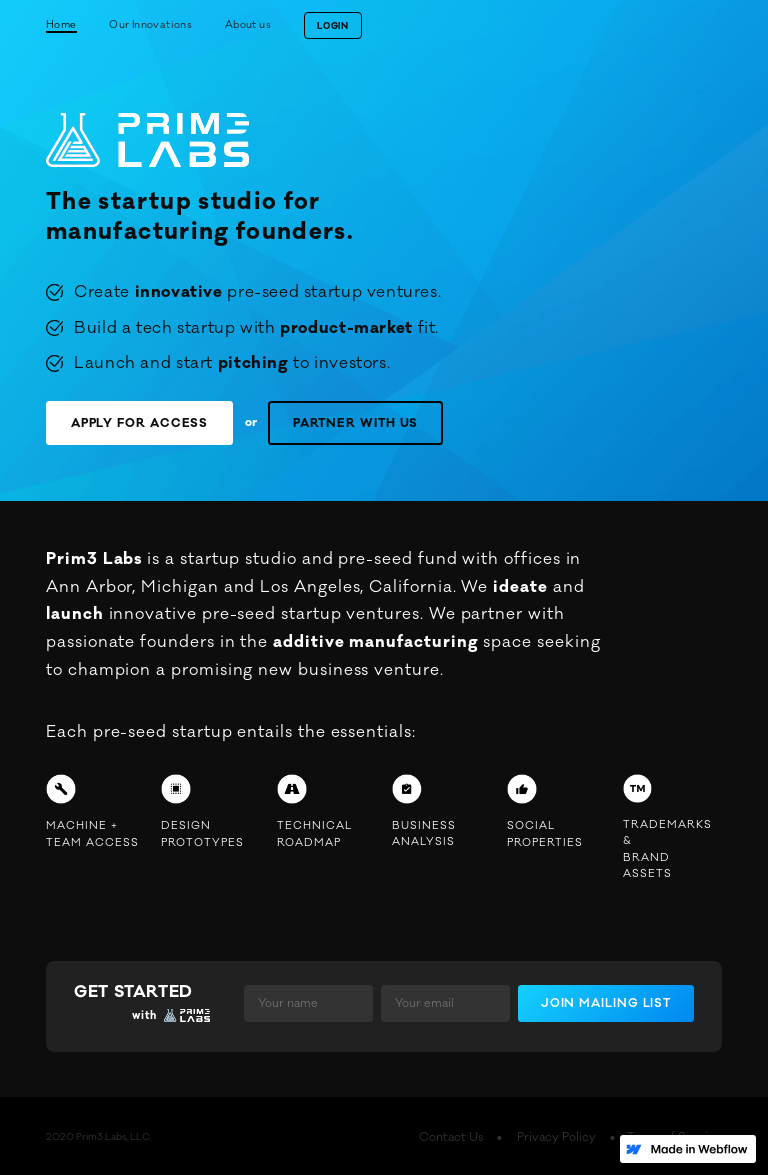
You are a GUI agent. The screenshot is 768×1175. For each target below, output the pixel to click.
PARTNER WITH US (317, 421)
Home (61, 24)
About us (248, 24)
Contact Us (498, 1135)
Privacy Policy (588, 1135)
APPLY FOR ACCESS (127, 421)
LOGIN (332, 26)
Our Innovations (150, 24)
